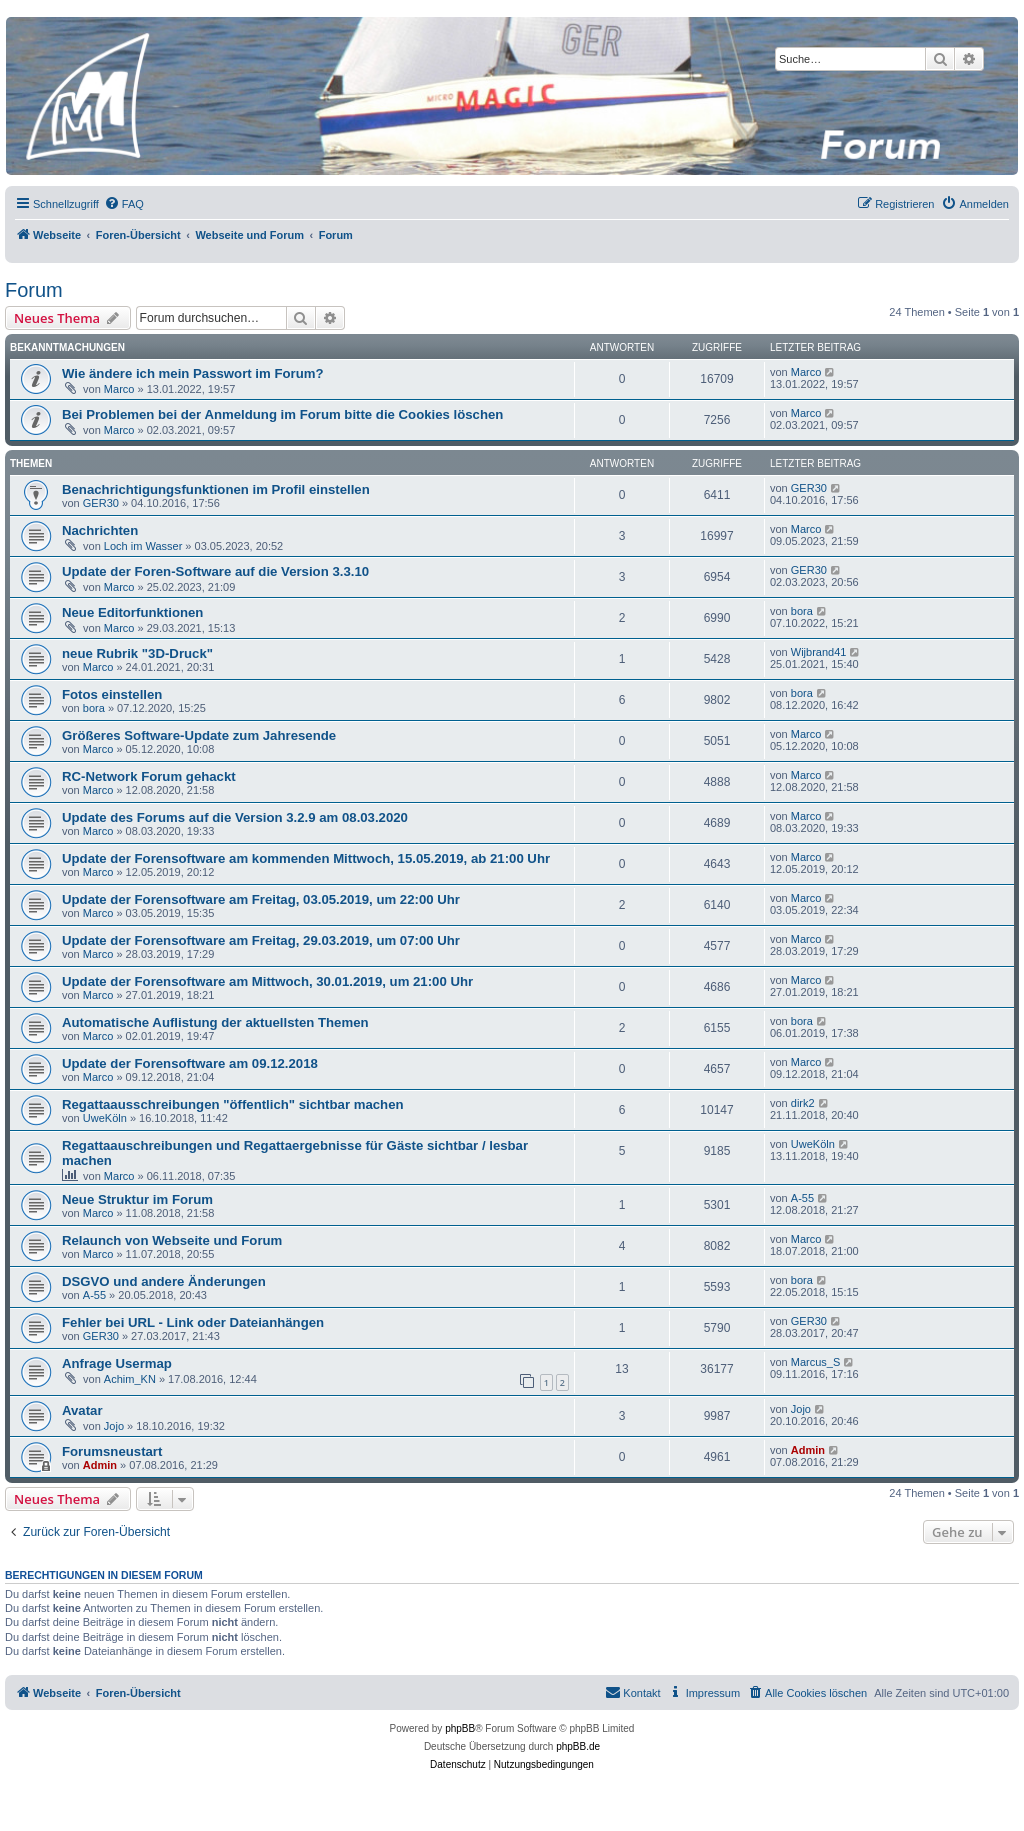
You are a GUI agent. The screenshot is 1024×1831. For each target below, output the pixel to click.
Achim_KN (130, 1379)
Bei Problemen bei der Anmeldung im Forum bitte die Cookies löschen (282, 414)
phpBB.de (578, 1746)
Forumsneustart (112, 1451)
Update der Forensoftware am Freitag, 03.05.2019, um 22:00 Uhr (261, 899)
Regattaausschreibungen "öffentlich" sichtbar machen (233, 1104)
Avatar (82, 1410)
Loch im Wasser (143, 546)
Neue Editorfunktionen (132, 612)
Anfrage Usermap (117, 1363)
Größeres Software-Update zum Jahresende (199, 735)
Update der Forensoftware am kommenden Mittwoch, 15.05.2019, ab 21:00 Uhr (306, 858)
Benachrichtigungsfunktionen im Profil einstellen (216, 489)
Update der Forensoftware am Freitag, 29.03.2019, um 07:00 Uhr (261, 940)
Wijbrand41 (819, 652)
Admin (100, 1465)
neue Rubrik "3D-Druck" (137, 653)
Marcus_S (816, 1362)
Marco (119, 389)
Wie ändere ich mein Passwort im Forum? (193, 373)
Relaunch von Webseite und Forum (172, 1240)
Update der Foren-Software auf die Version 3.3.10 (215, 571)
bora (802, 611)
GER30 (101, 503)
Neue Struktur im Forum (137, 1199)
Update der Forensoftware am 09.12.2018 (190, 1063)
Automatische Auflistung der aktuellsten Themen (215, 1022)
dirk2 (803, 1103)
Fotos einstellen (112, 694)
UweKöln (105, 1118)
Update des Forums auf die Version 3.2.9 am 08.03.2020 (235, 817)
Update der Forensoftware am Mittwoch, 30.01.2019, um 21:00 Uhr (267, 981)
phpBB (460, 1728)
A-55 (802, 1198)
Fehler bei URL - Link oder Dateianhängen (193, 1322)
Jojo (114, 1426)
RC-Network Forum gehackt (149, 776)
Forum (34, 290)
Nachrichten (100, 530)
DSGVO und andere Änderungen (164, 1281)
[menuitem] (124, 204)
